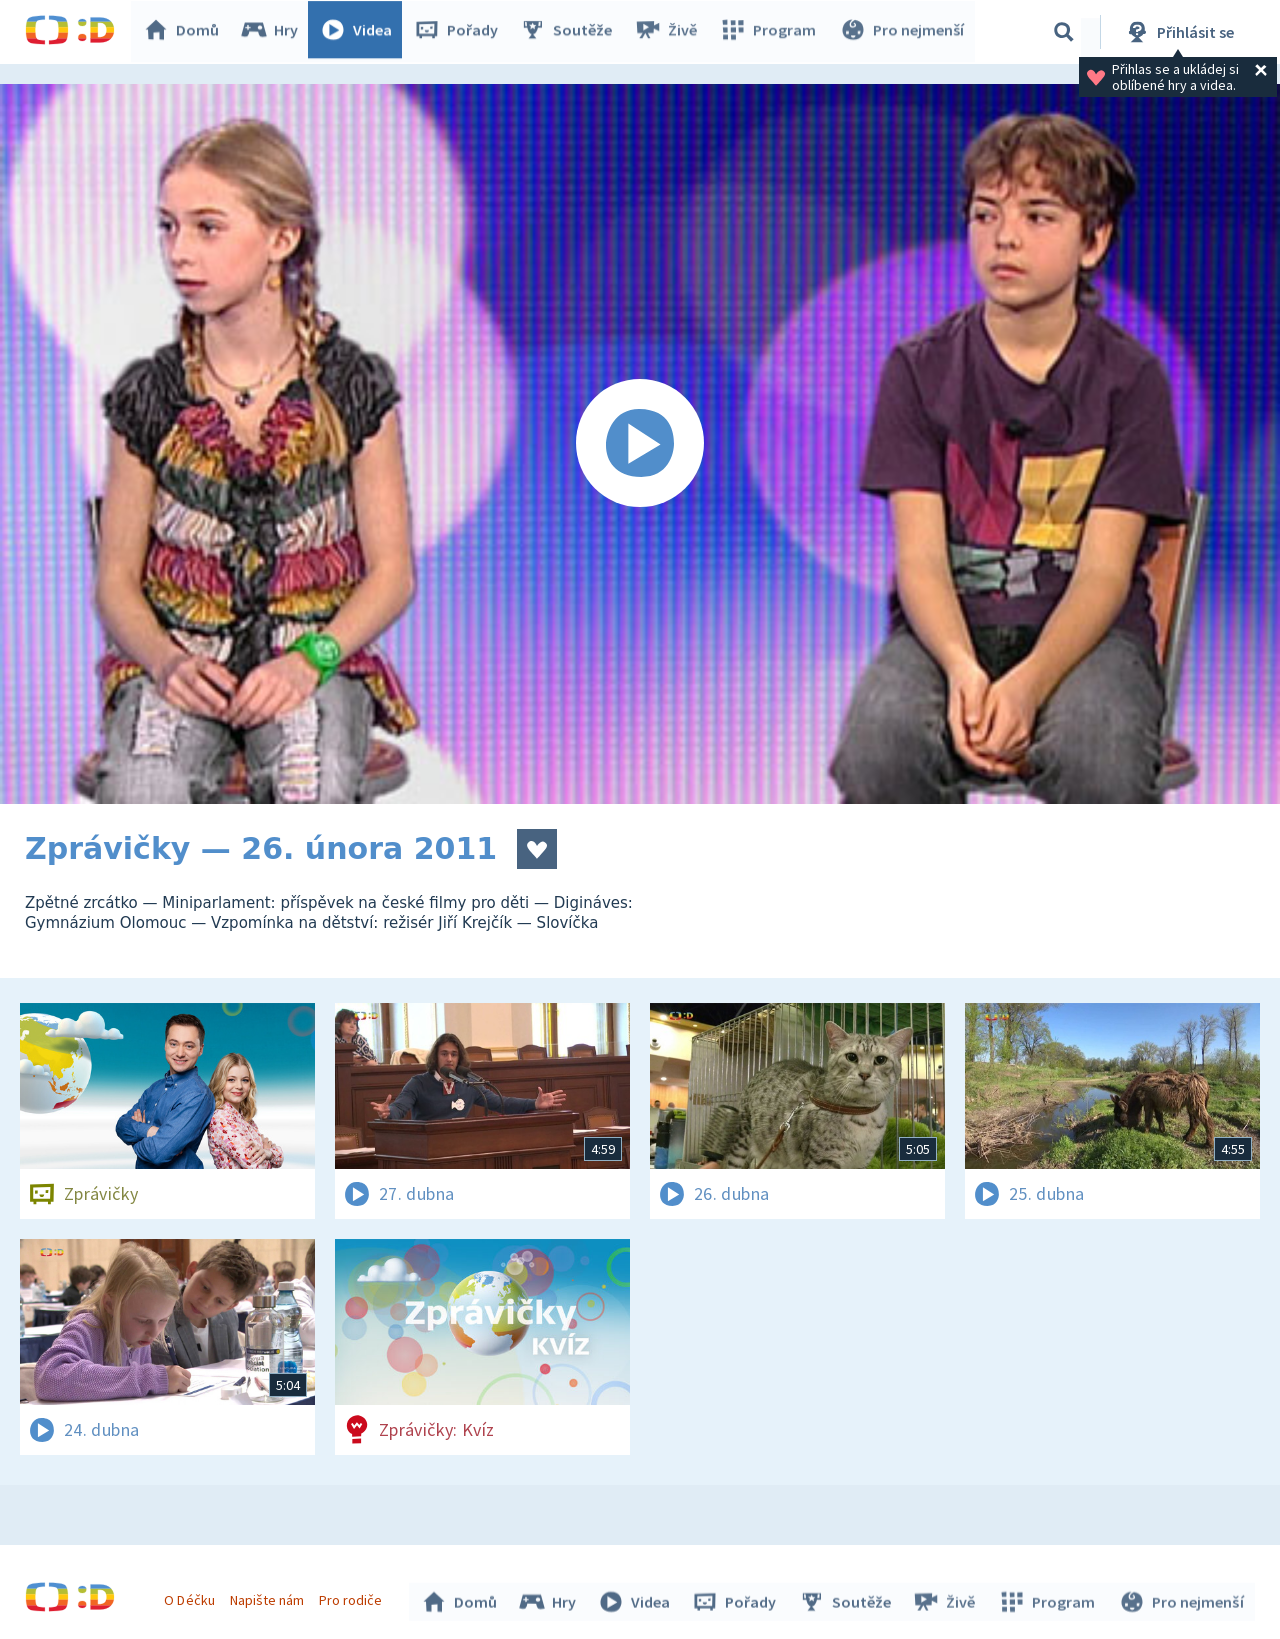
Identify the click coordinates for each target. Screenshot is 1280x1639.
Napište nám (269, 1597)
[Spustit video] (640, 444)
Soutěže (571, 32)
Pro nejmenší (903, 32)
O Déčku (192, 1597)
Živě (670, 32)
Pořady (461, 32)
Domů (186, 32)
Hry (274, 32)
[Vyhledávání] (1064, 32)
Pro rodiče (353, 1597)
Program (771, 32)
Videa (361, 32)
